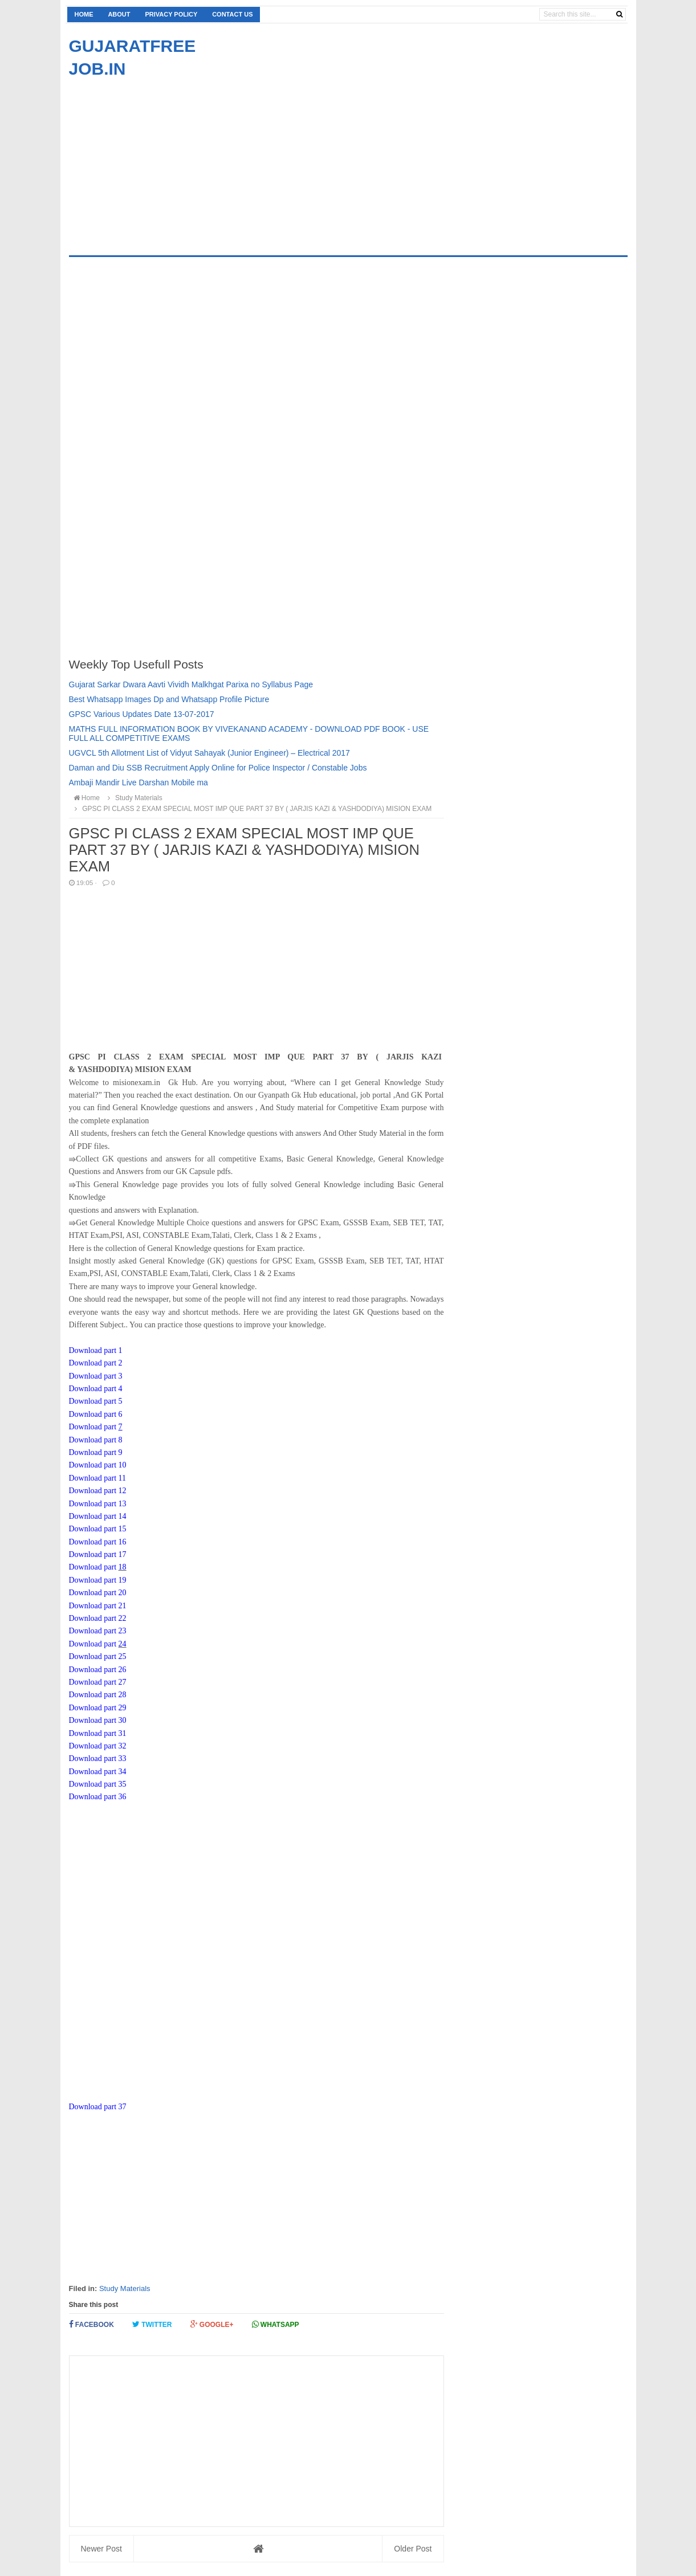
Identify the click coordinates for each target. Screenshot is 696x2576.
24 (123, 1644)
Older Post (413, 2548)
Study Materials (124, 2288)
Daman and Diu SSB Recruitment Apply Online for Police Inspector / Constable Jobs (218, 767)
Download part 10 (98, 1465)
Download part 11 (98, 1478)
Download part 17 (98, 1554)
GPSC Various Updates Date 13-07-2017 (141, 714)
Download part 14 (98, 1516)
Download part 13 (98, 1503)
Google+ (212, 2324)
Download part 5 (96, 1401)
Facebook (91, 2324)
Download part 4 (96, 1388)
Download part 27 (98, 1682)
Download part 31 (98, 1733)
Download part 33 (98, 1758)
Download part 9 (96, 1452)
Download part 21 (98, 1605)
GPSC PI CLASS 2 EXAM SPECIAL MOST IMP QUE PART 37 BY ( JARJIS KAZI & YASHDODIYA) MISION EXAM (252, 809)
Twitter (152, 2324)
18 (123, 1567)
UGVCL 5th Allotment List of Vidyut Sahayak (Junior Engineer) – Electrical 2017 (209, 752)
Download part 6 (96, 1414)
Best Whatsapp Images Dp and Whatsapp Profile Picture (169, 699)
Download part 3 (96, 1376)
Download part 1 (96, 1350)
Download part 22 (98, 1618)
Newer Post (101, 2548)
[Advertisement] (165, 160)
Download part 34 (98, 1771)
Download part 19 (98, 1580)
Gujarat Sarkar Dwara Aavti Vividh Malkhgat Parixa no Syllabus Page (191, 684)
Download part (94, 1426)
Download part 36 (98, 1796)
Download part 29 (98, 1707)
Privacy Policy (171, 14)
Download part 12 (98, 1490)
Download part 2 (96, 1363)
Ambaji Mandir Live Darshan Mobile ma (138, 782)
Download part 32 (98, 1746)
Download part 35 (98, 1784)
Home (84, 14)
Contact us (232, 14)
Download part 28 (98, 1694)
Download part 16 (98, 1542)
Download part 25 (98, 1656)
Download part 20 (98, 1592)
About (119, 14)
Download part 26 (98, 1669)
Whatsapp (275, 2324)
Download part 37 (98, 2106)
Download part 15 (98, 1529)
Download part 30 (98, 1720)
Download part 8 (96, 1440)
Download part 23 (98, 1631)
